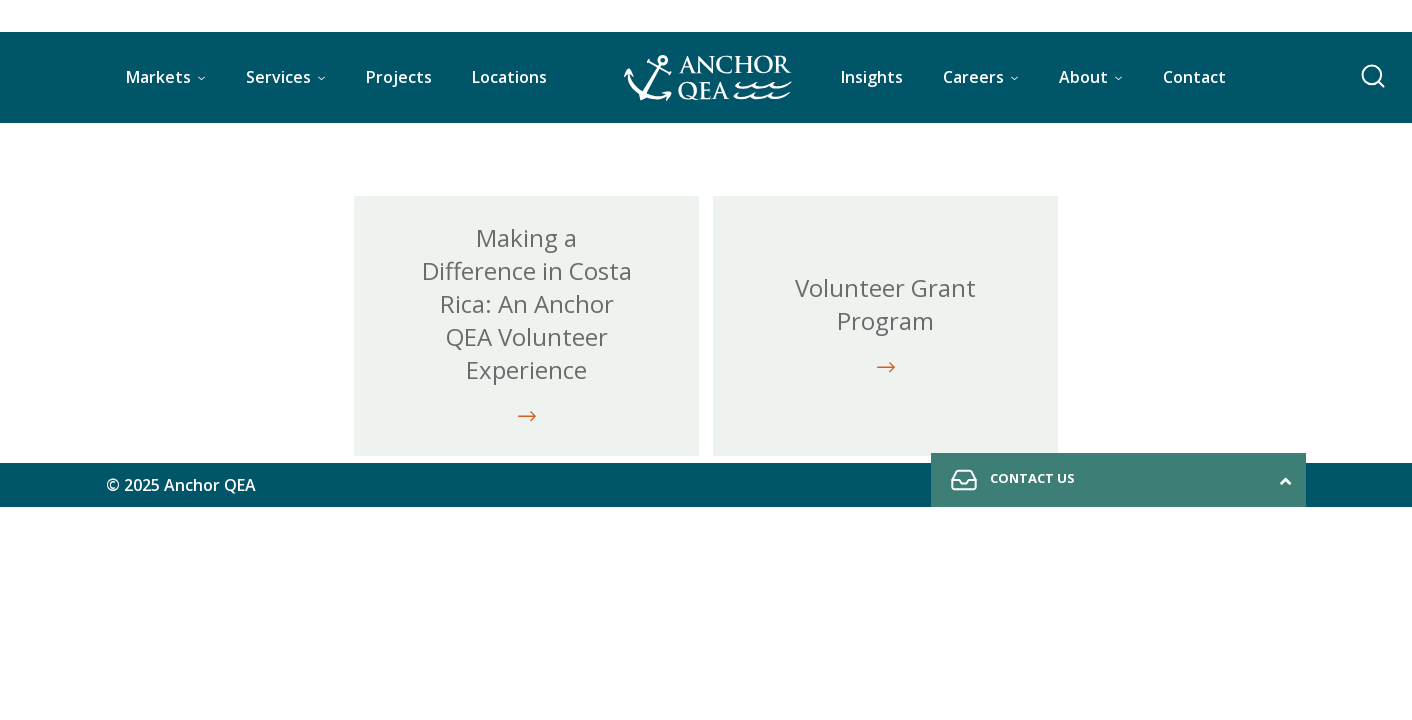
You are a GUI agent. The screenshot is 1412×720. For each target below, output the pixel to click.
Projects (399, 77)
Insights (872, 77)
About (1083, 77)
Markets (158, 77)
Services (278, 77)
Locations (509, 77)
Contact (1194, 77)
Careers (973, 77)
